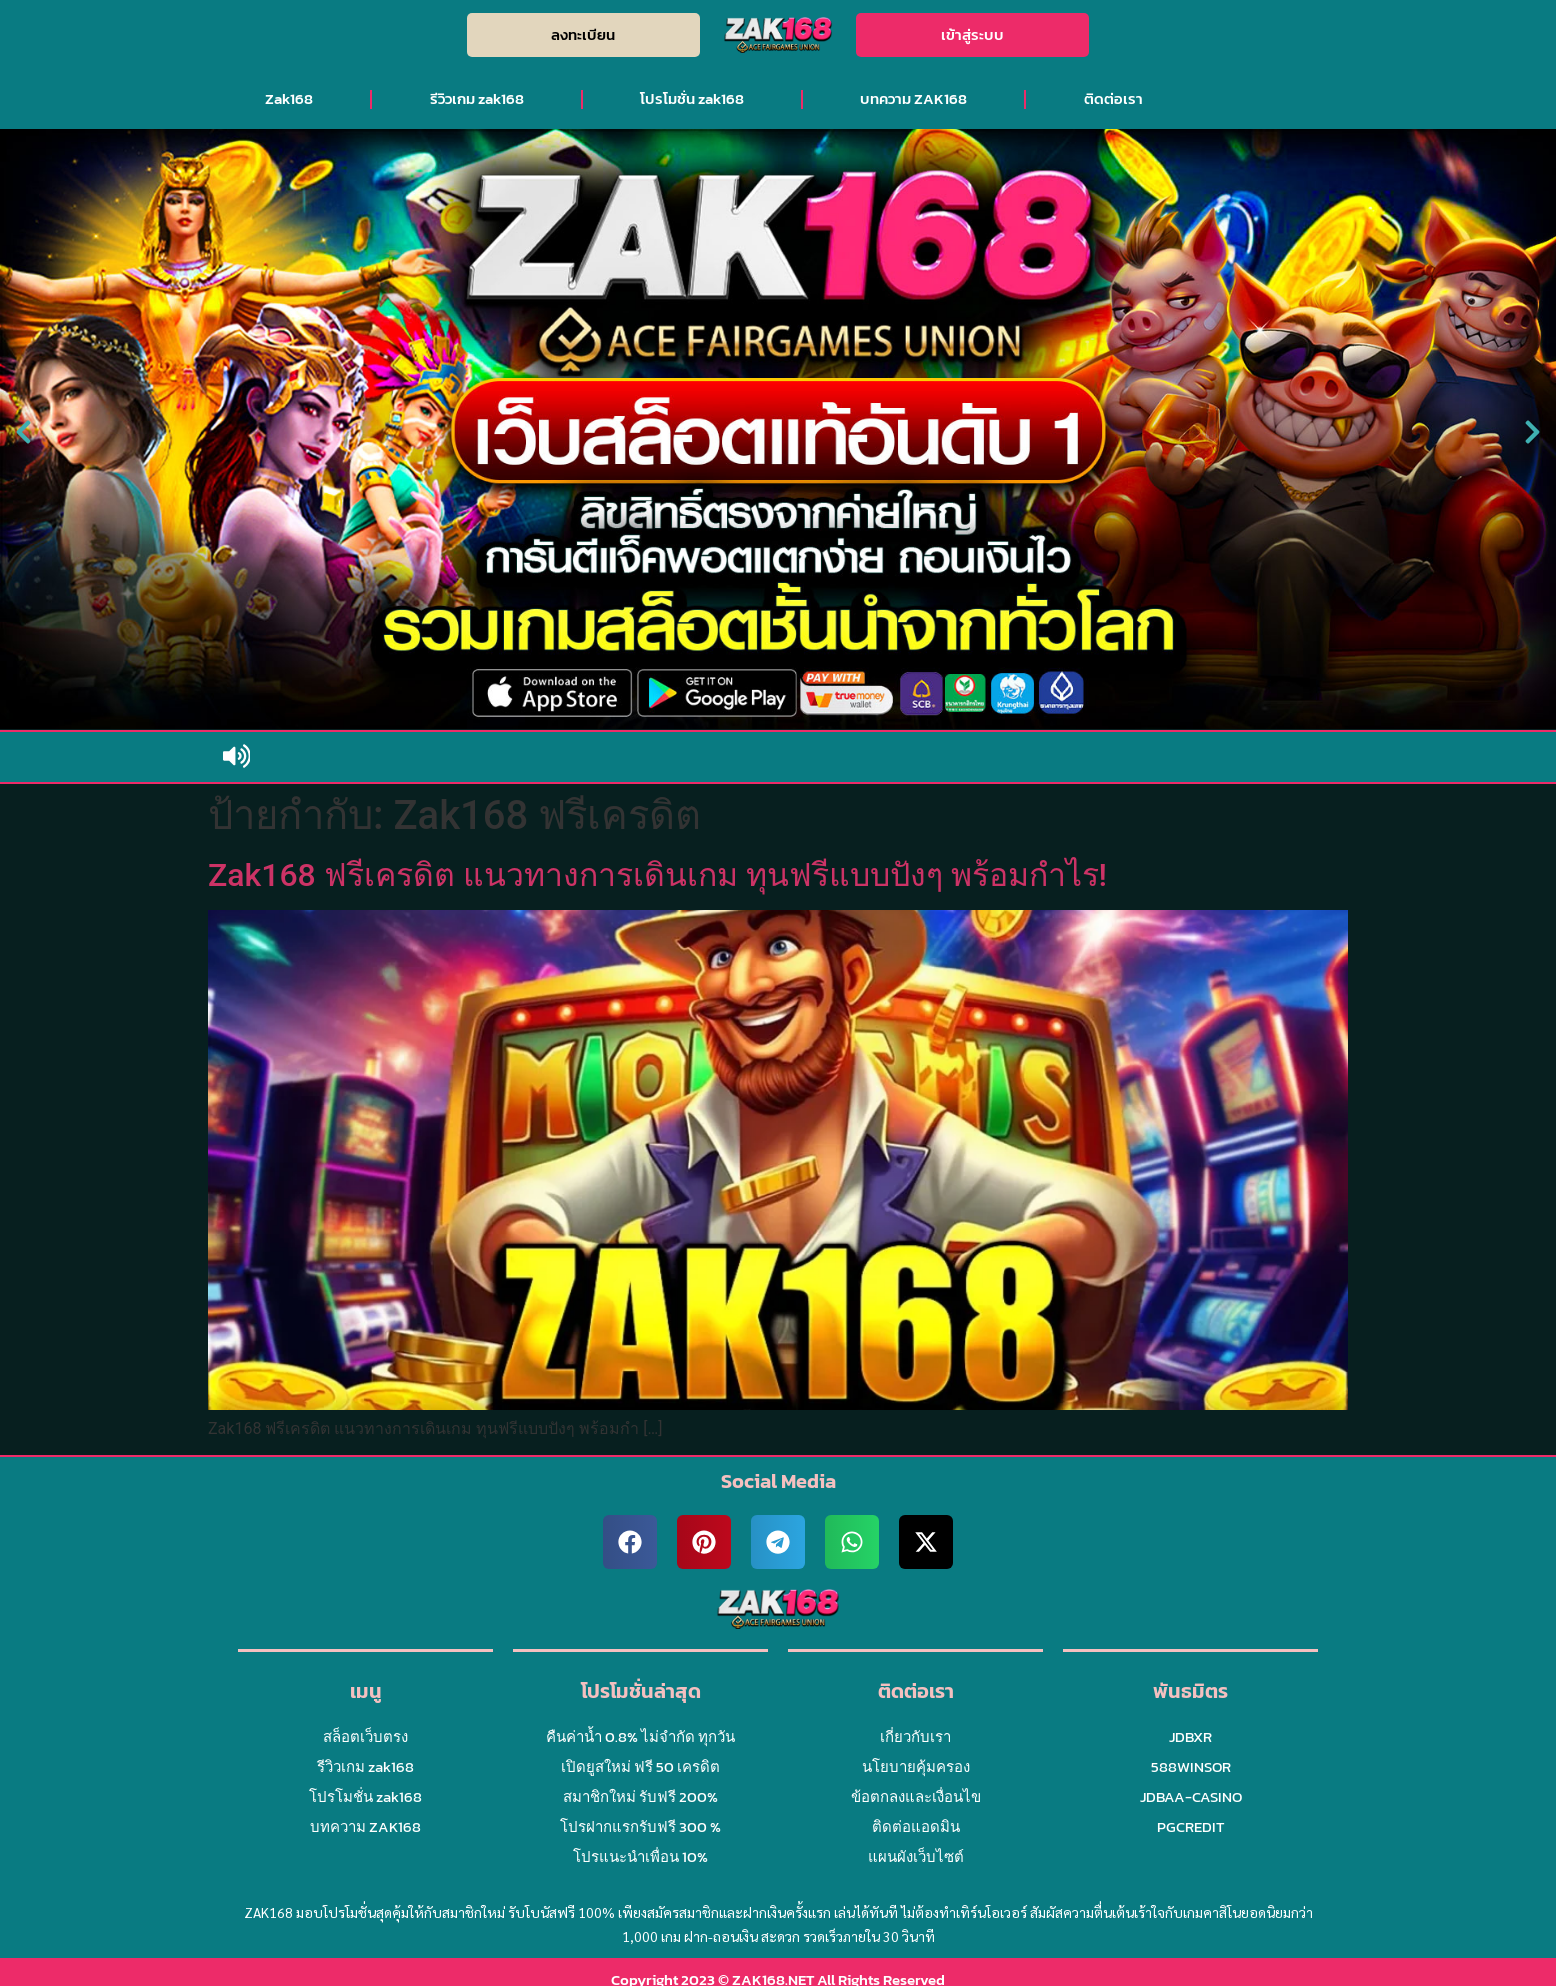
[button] (23, 432)
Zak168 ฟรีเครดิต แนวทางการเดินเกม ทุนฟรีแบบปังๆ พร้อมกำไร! (657, 875)
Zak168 (289, 98)
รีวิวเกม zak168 (477, 98)
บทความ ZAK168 (913, 98)
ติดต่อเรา (1113, 98)
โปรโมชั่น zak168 (692, 98)
